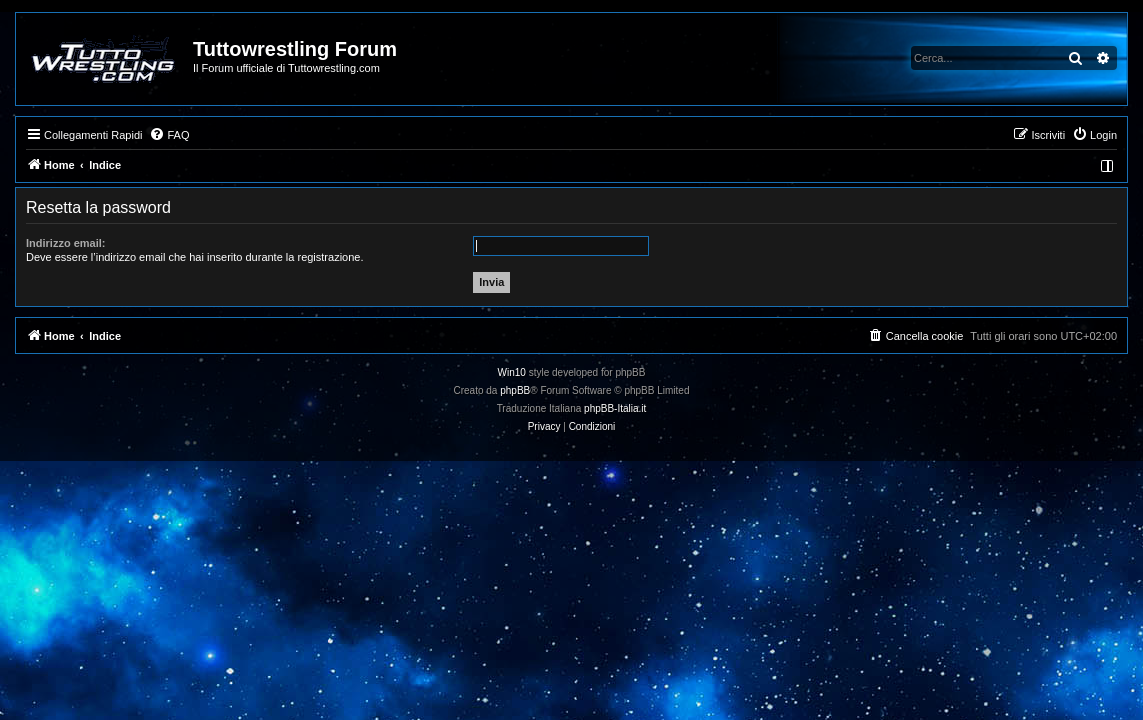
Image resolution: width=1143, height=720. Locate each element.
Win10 (512, 372)
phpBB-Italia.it (615, 408)
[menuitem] (169, 135)
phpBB (515, 390)
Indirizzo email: (65, 243)
